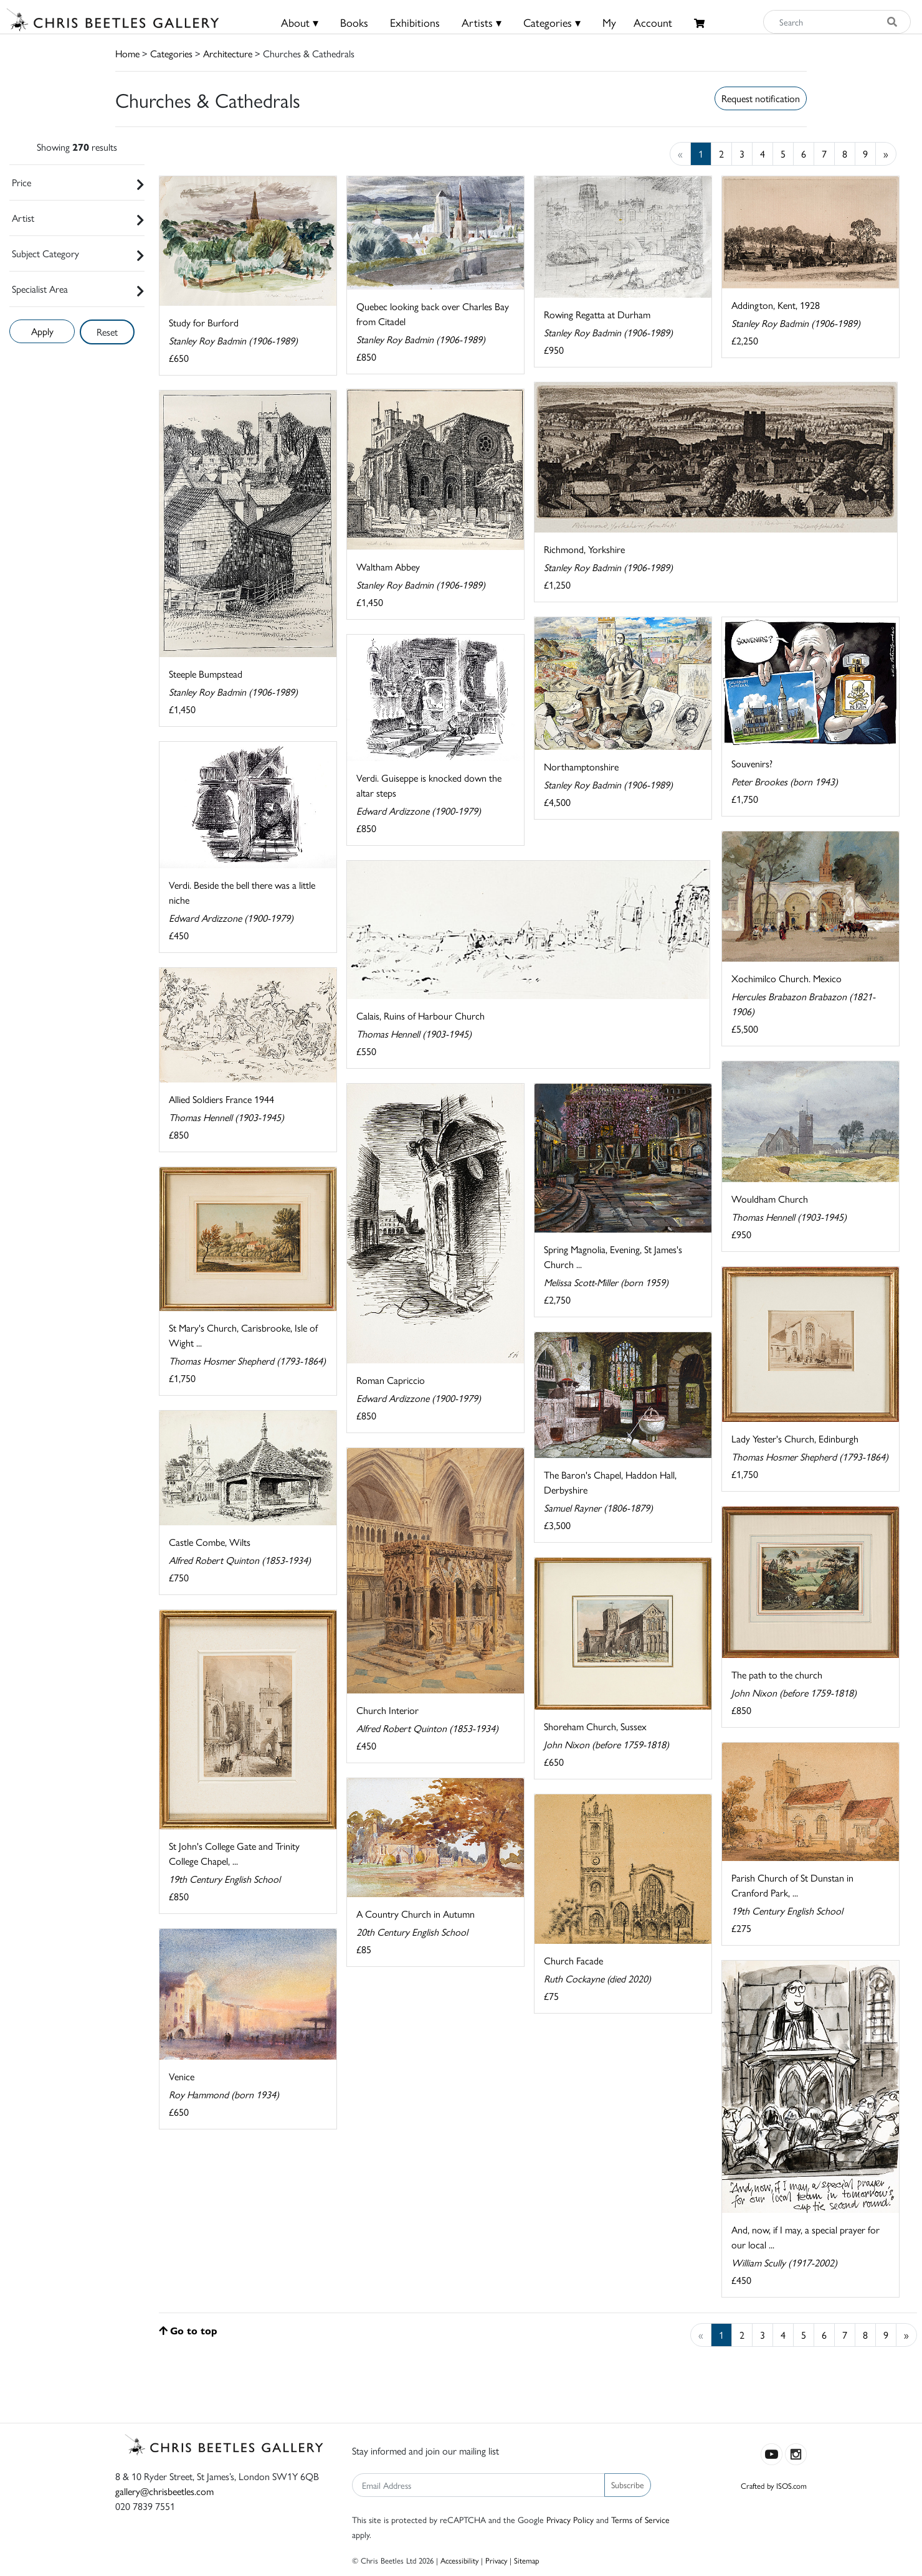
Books (354, 22)
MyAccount (637, 22)
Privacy (496, 2560)
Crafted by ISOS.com (774, 2485)
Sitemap (526, 2560)
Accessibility (459, 2560)
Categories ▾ (552, 22)
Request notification (760, 98)
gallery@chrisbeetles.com (164, 2491)
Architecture (227, 53)
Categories (171, 53)
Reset (107, 331)
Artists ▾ (481, 22)
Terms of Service (640, 2519)
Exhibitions (415, 22)
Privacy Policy (570, 2519)
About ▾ (299, 22)
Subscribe (627, 2484)
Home (127, 53)
